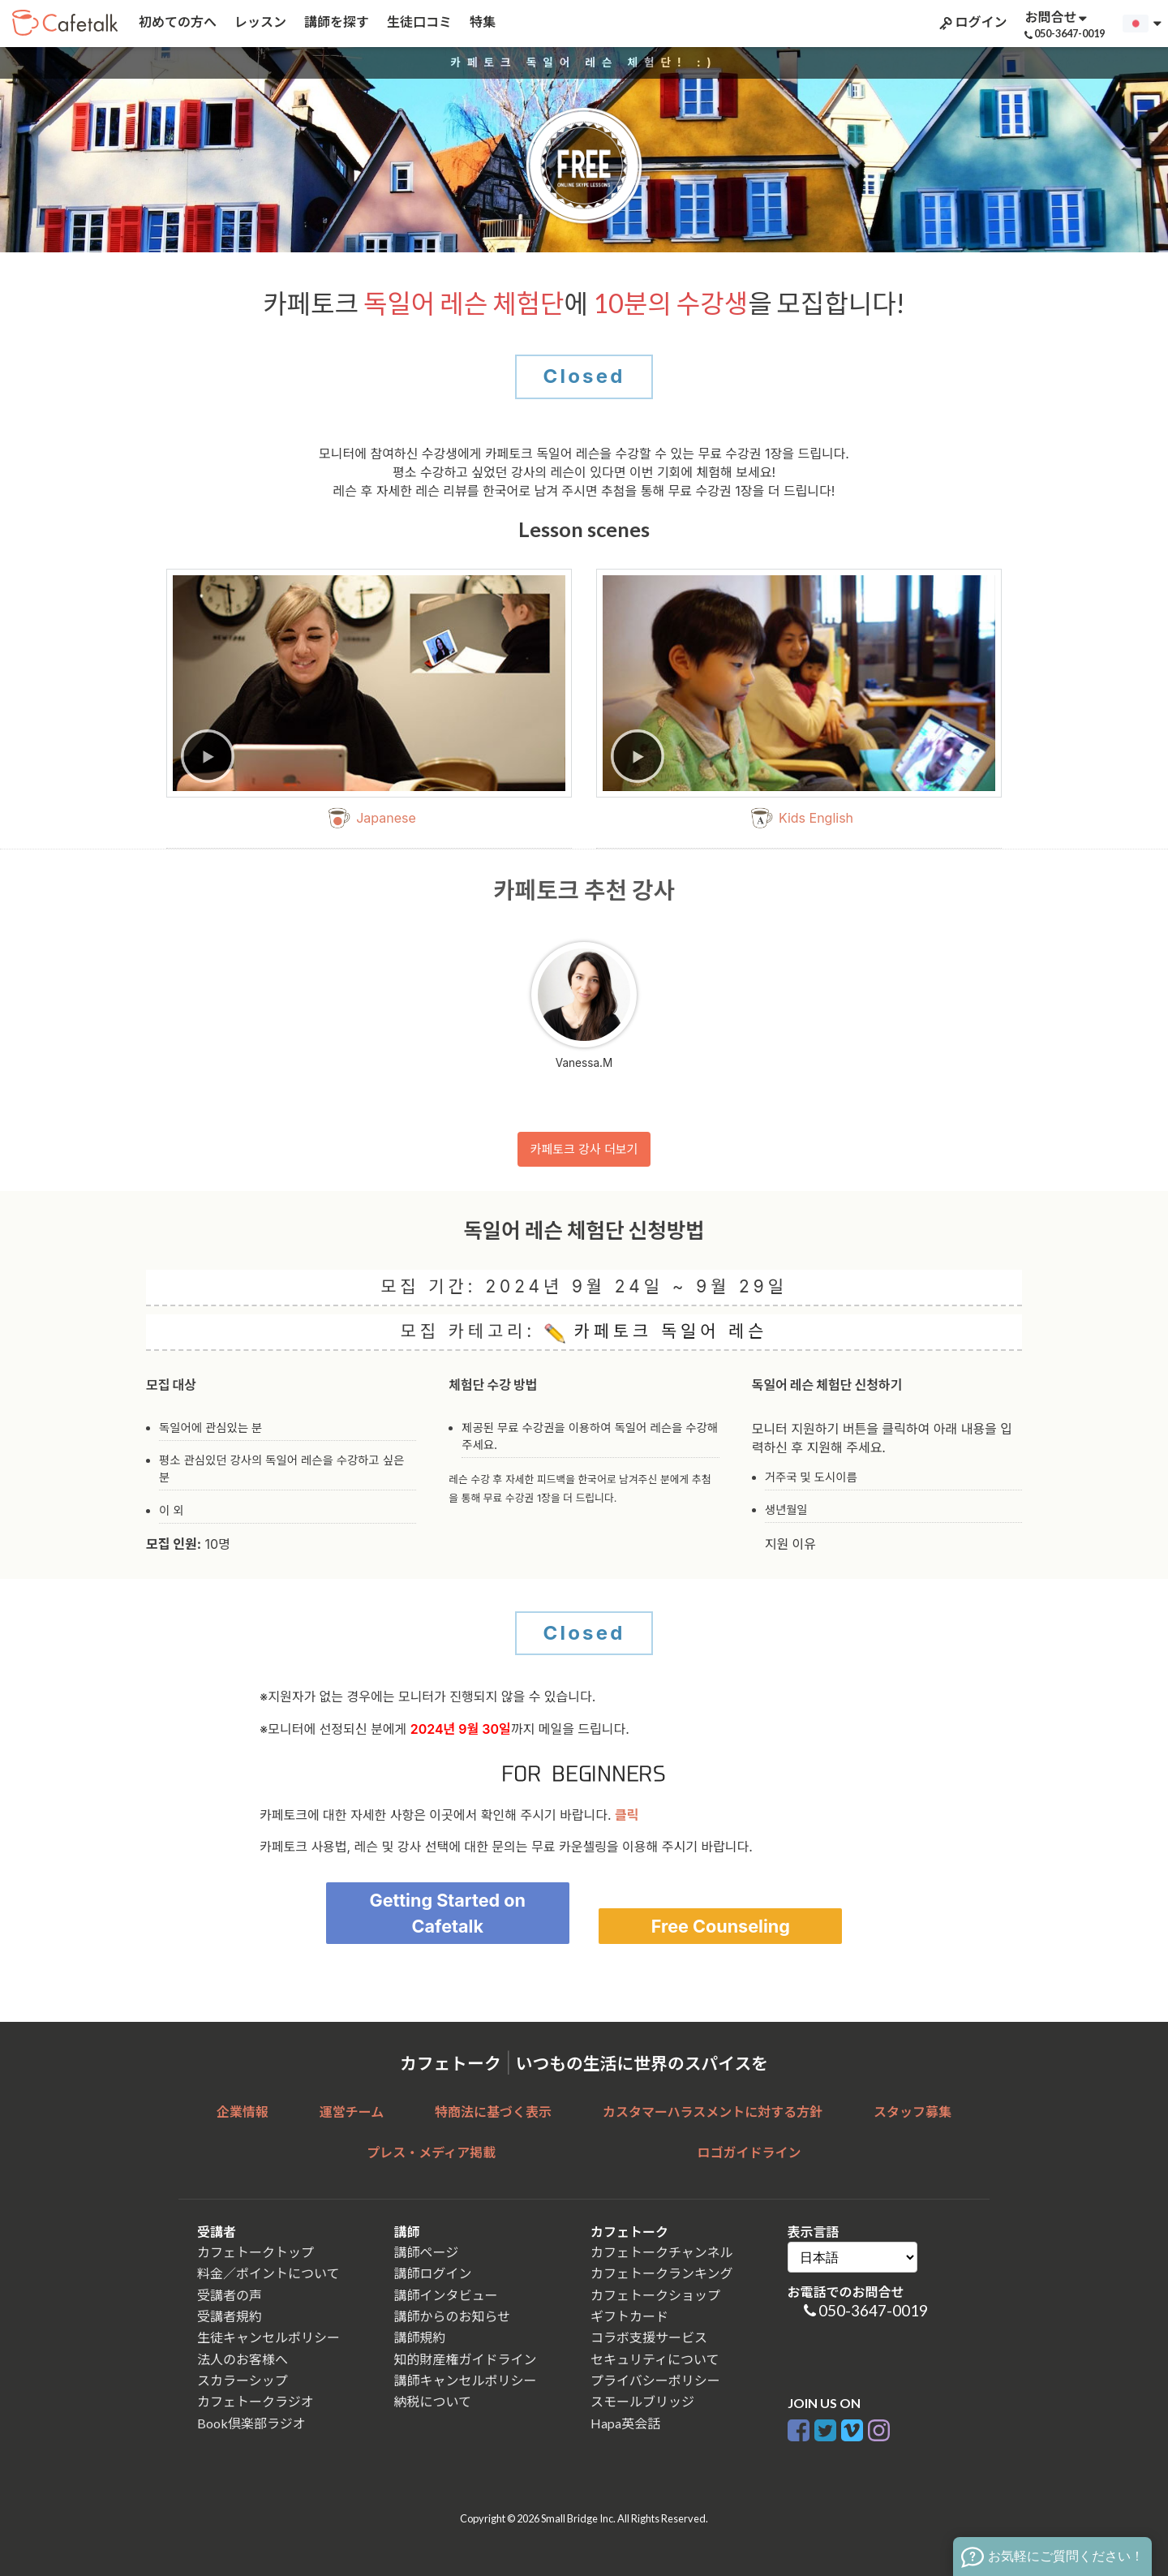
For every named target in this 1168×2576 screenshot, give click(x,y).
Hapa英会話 (625, 2423)
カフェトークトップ (255, 2252)
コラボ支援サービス (648, 2337)
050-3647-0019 (873, 2310)
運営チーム (352, 2111)
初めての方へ (176, 21)
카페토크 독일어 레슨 (655, 1332)
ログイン (972, 22)
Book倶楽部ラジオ (251, 2423)
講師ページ (426, 2252)
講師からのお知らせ (452, 2316)
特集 (481, 21)
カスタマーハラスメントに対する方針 (712, 2111)
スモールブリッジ (642, 2401)
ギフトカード (629, 2316)
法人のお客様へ (242, 2359)
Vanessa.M (584, 1005)
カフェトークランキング (661, 2273)
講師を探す (335, 21)
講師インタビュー (446, 2295)
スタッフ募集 (912, 2111)
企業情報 (242, 2111)
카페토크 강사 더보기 (584, 1149)
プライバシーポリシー (655, 2380)
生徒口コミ (418, 21)
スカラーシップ (242, 2380)
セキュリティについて (654, 2359)
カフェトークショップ (655, 2295)
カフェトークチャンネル (661, 2252)
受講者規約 (229, 2316)
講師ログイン (433, 2273)
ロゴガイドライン (749, 2152)
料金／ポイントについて (268, 2273)
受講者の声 (229, 2295)
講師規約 (420, 2337)
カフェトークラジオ (255, 2401)
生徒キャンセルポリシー (268, 2337)
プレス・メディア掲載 (431, 2152)
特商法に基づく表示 (493, 2111)
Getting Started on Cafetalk (447, 1913)
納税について (433, 2401)
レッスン (259, 21)
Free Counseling (720, 1926)
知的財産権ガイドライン (465, 2359)
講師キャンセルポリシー (465, 2380)
